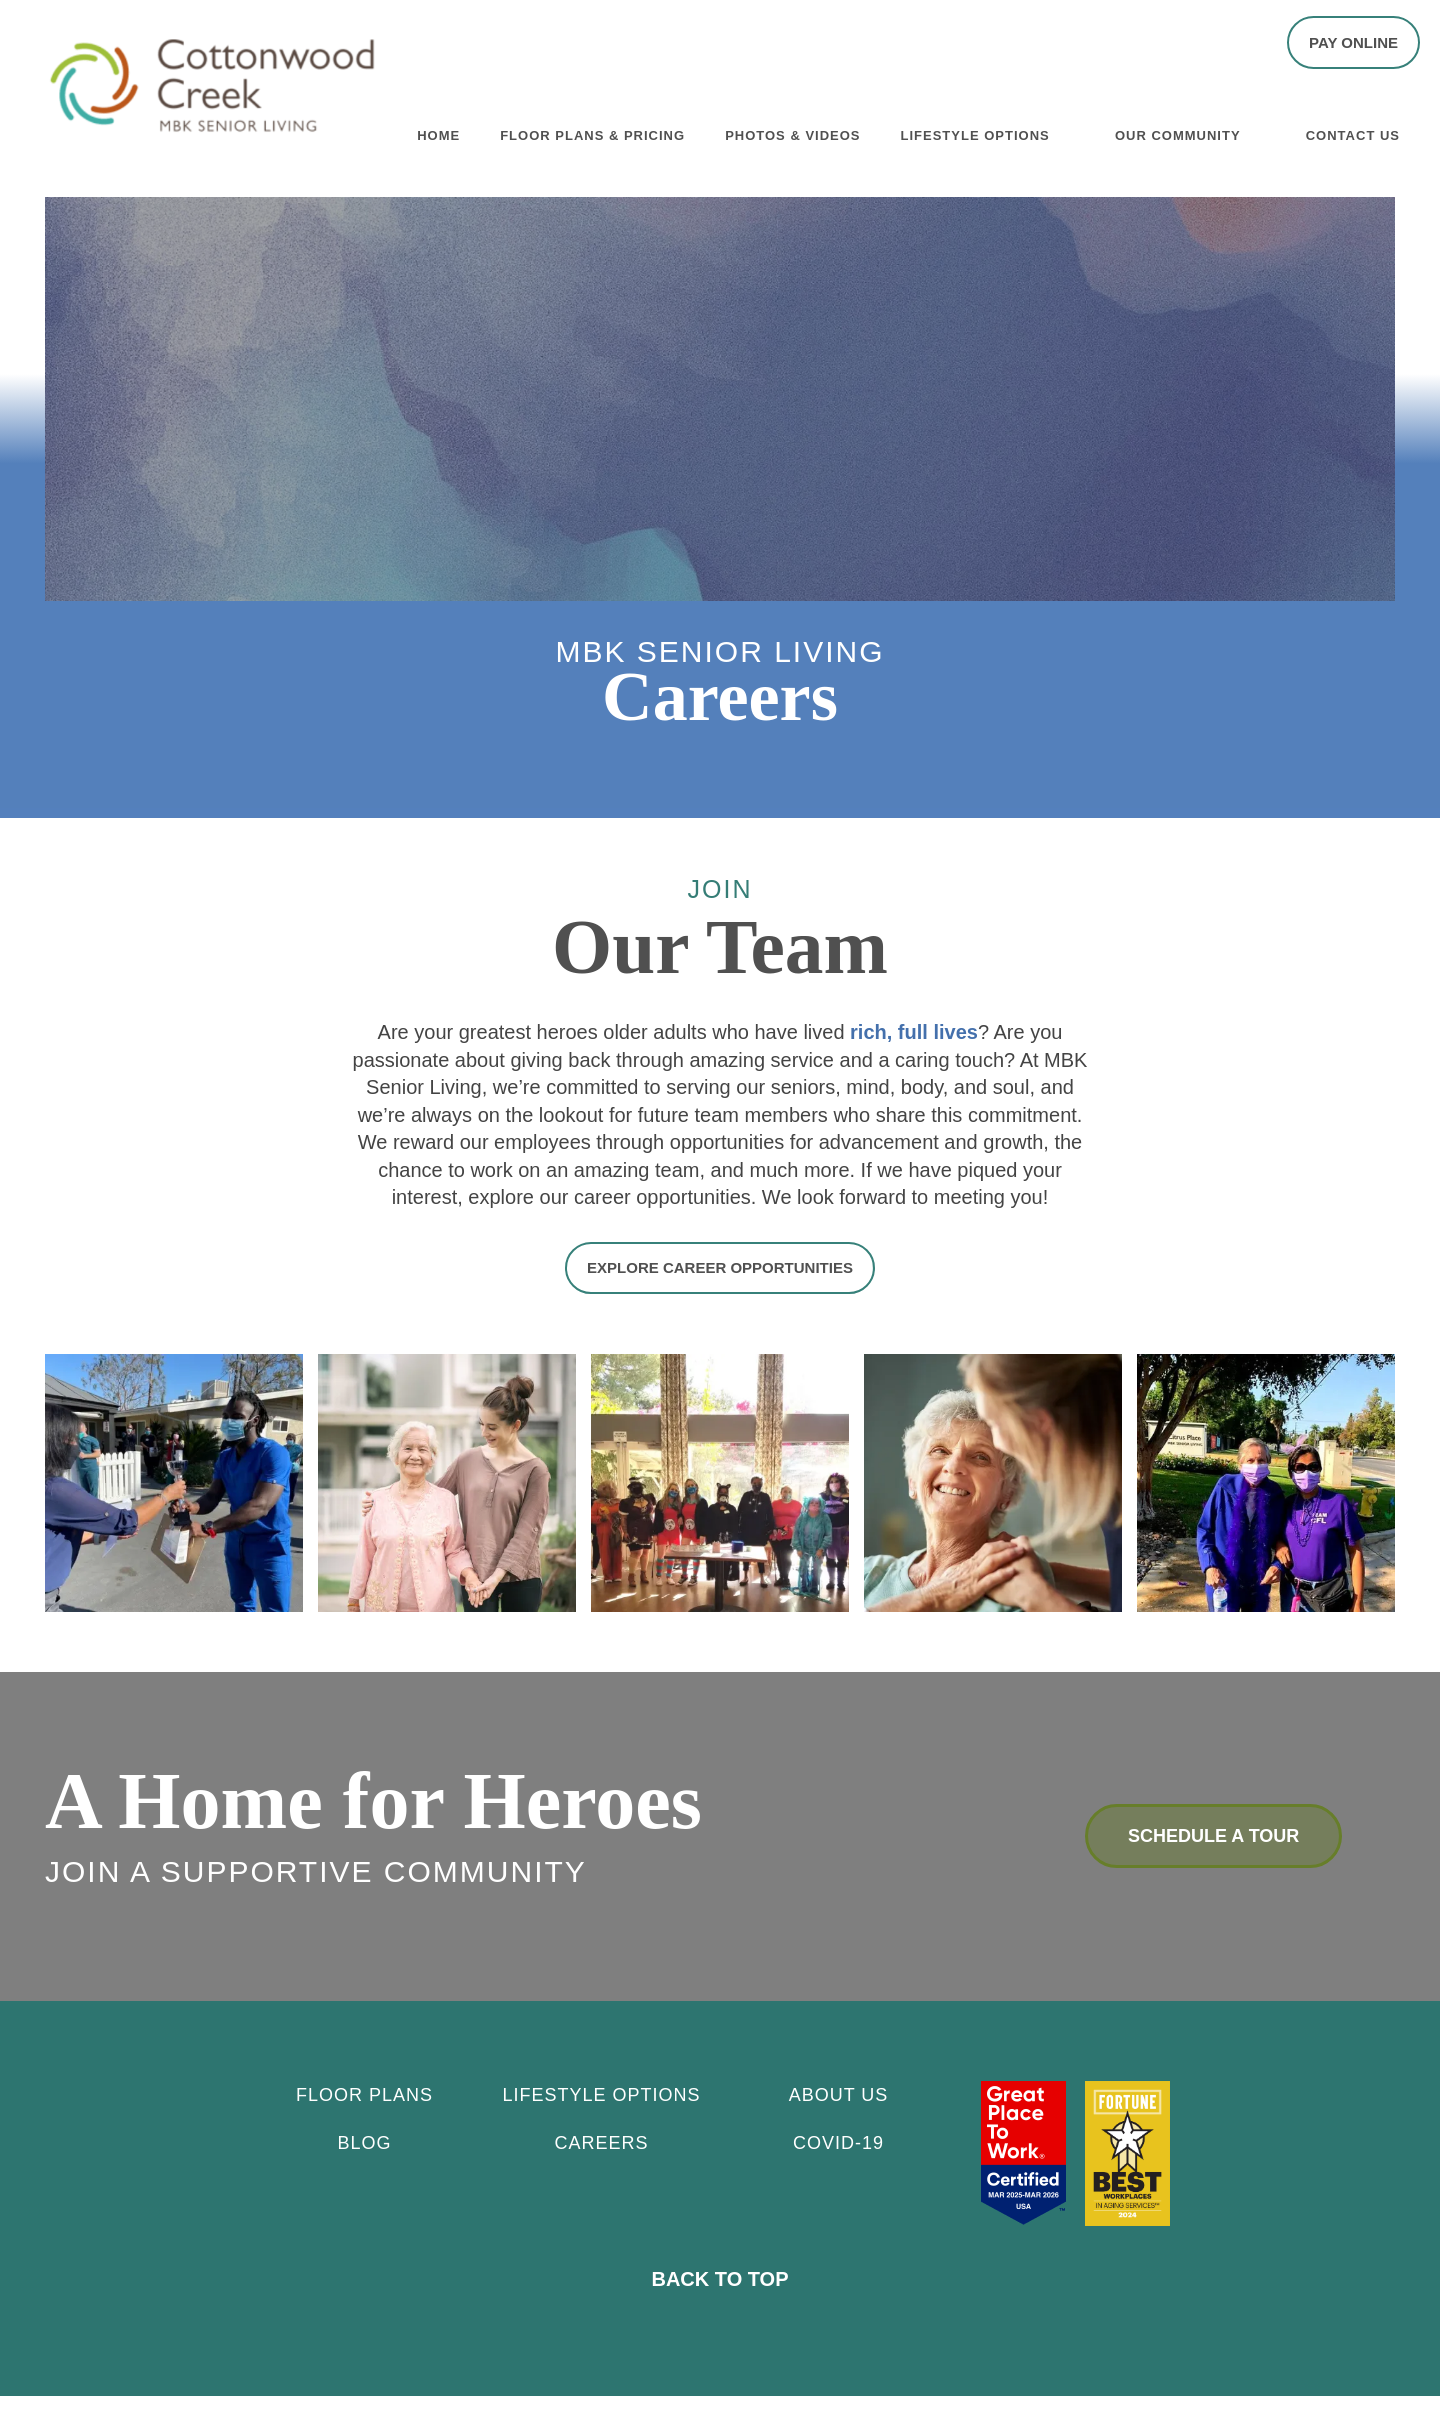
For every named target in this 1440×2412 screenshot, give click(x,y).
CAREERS (601, 2159)
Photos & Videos (792, 131)
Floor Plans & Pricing (592, 131)
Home (438, 131)
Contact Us (1353, 131)
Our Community (1178, 131)
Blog (364, 2159)
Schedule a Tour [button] (1213, 1853)
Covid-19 (838, 2159)
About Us (839, 2111)
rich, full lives (914, 1051)
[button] (1353, 42)
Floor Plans (364, 2111)
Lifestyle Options (975, 131)
